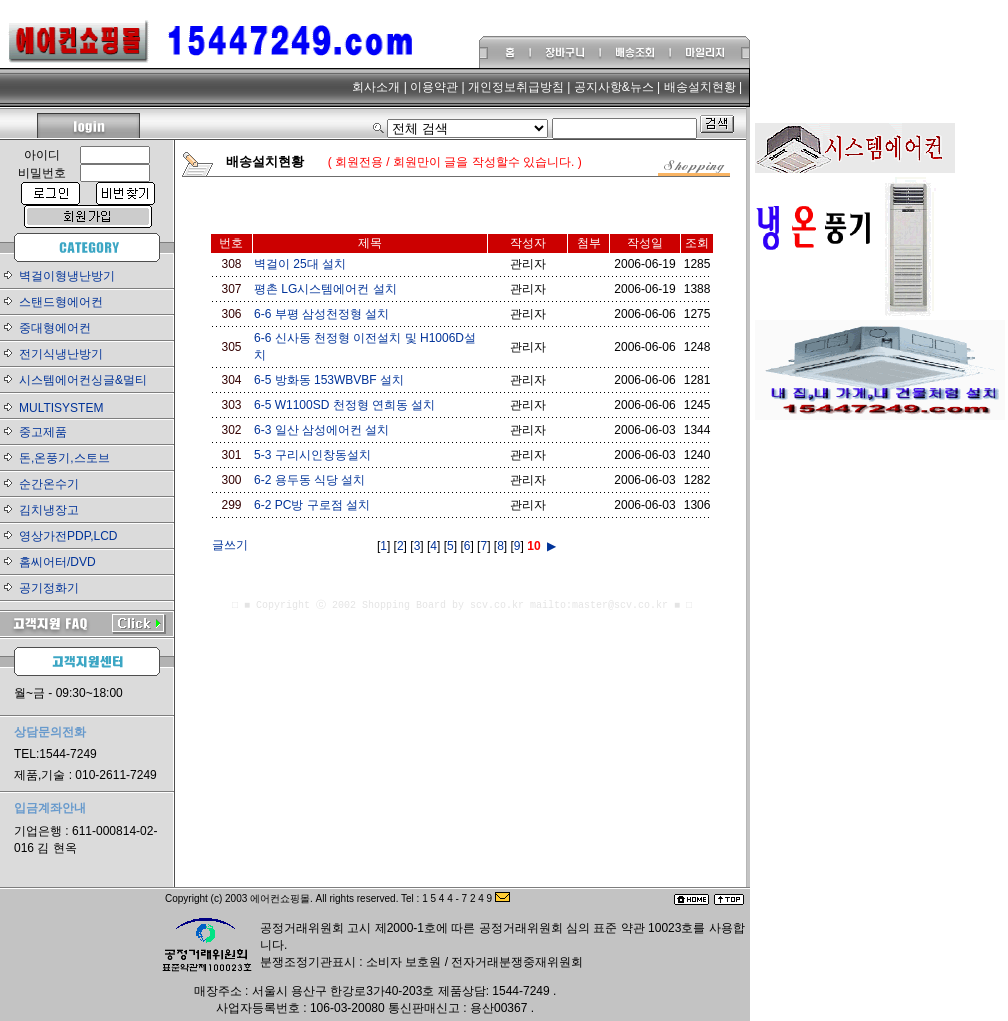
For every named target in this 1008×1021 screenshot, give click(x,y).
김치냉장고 (49, 510)
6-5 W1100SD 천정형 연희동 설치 (344, 405)
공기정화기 (49, 588)
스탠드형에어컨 (61, 302)
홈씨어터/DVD (57, 562)
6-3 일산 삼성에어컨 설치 (321, 430)
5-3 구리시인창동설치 (312, 455)
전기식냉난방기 (61, 354)
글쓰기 (230, 545)
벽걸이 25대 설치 (300, 264)
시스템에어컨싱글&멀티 (83, 380)
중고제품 (43, 432)
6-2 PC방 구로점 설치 (312, 505)
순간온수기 (49, 484)
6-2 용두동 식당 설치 (309, 480)
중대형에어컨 (55, 328)
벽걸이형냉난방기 (67, 276)
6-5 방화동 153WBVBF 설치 (329, 380)
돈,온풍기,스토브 (64, 458)
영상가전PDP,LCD (68, 536)
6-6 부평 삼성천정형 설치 (321, 314)
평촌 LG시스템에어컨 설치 (325, 289)
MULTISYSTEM (61, 408)
